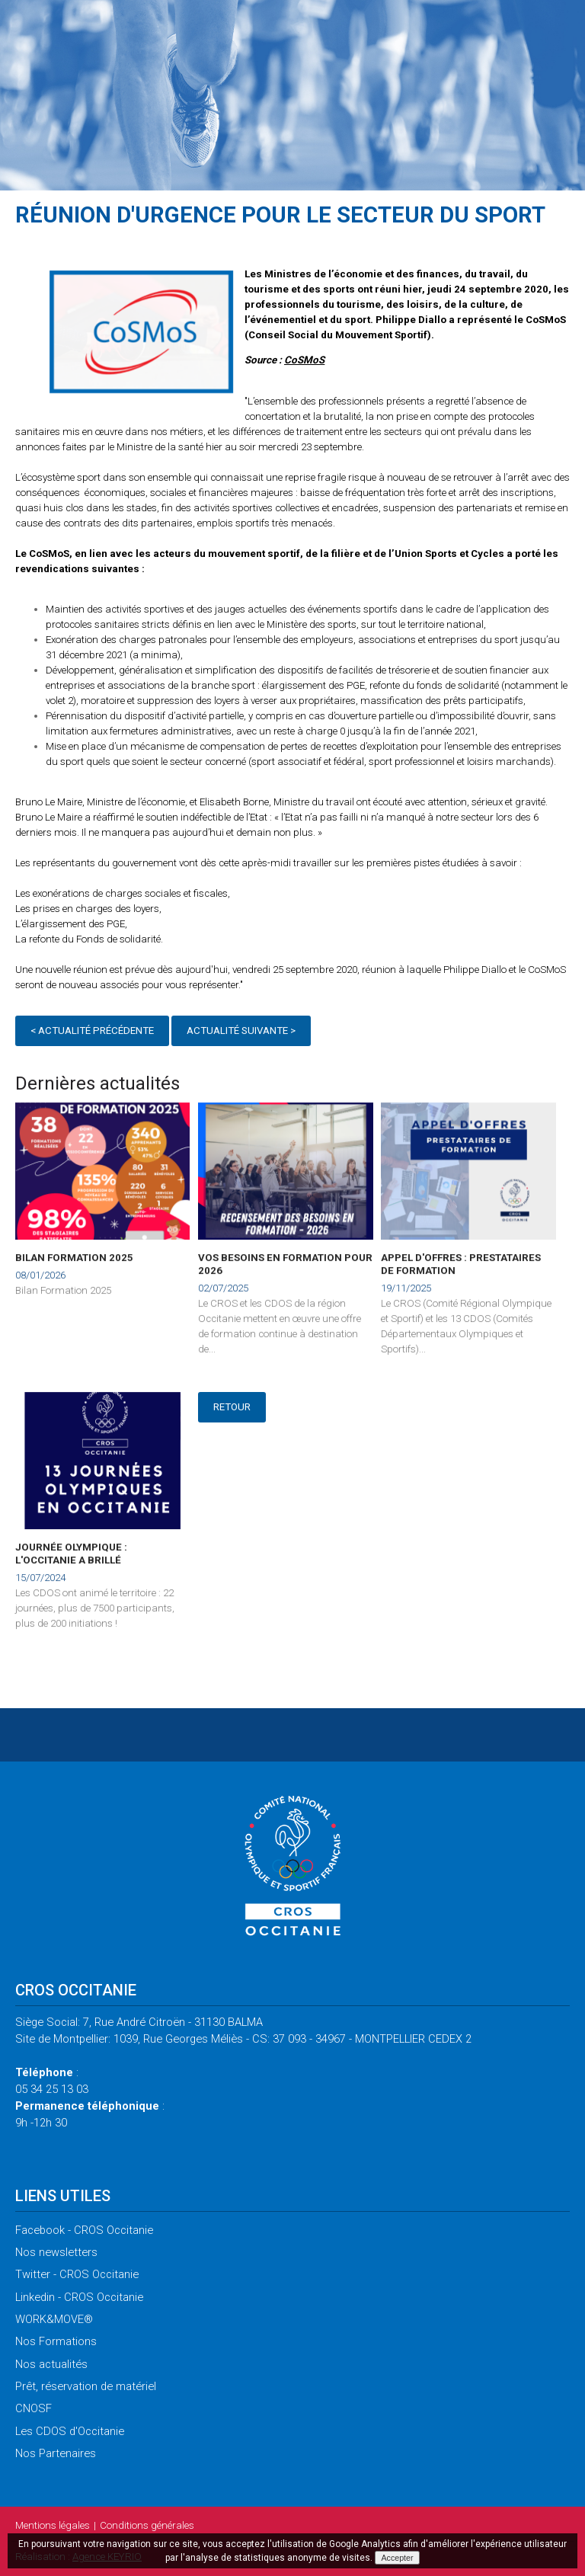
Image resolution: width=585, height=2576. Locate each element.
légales (52, 2525)
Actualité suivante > (241, 1033)
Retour (232, 1407)
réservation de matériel (85, 2386)
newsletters (56, 2252)
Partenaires (55, 2453)
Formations (56, 2341)
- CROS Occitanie (84, 2230)
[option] (141, 334)
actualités (51, 2364)
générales (147, 2525)
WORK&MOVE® (54, 2319)
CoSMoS (304, 360)
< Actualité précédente (92, 1033)
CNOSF (33, 2408)
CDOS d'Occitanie (69, 2431)
